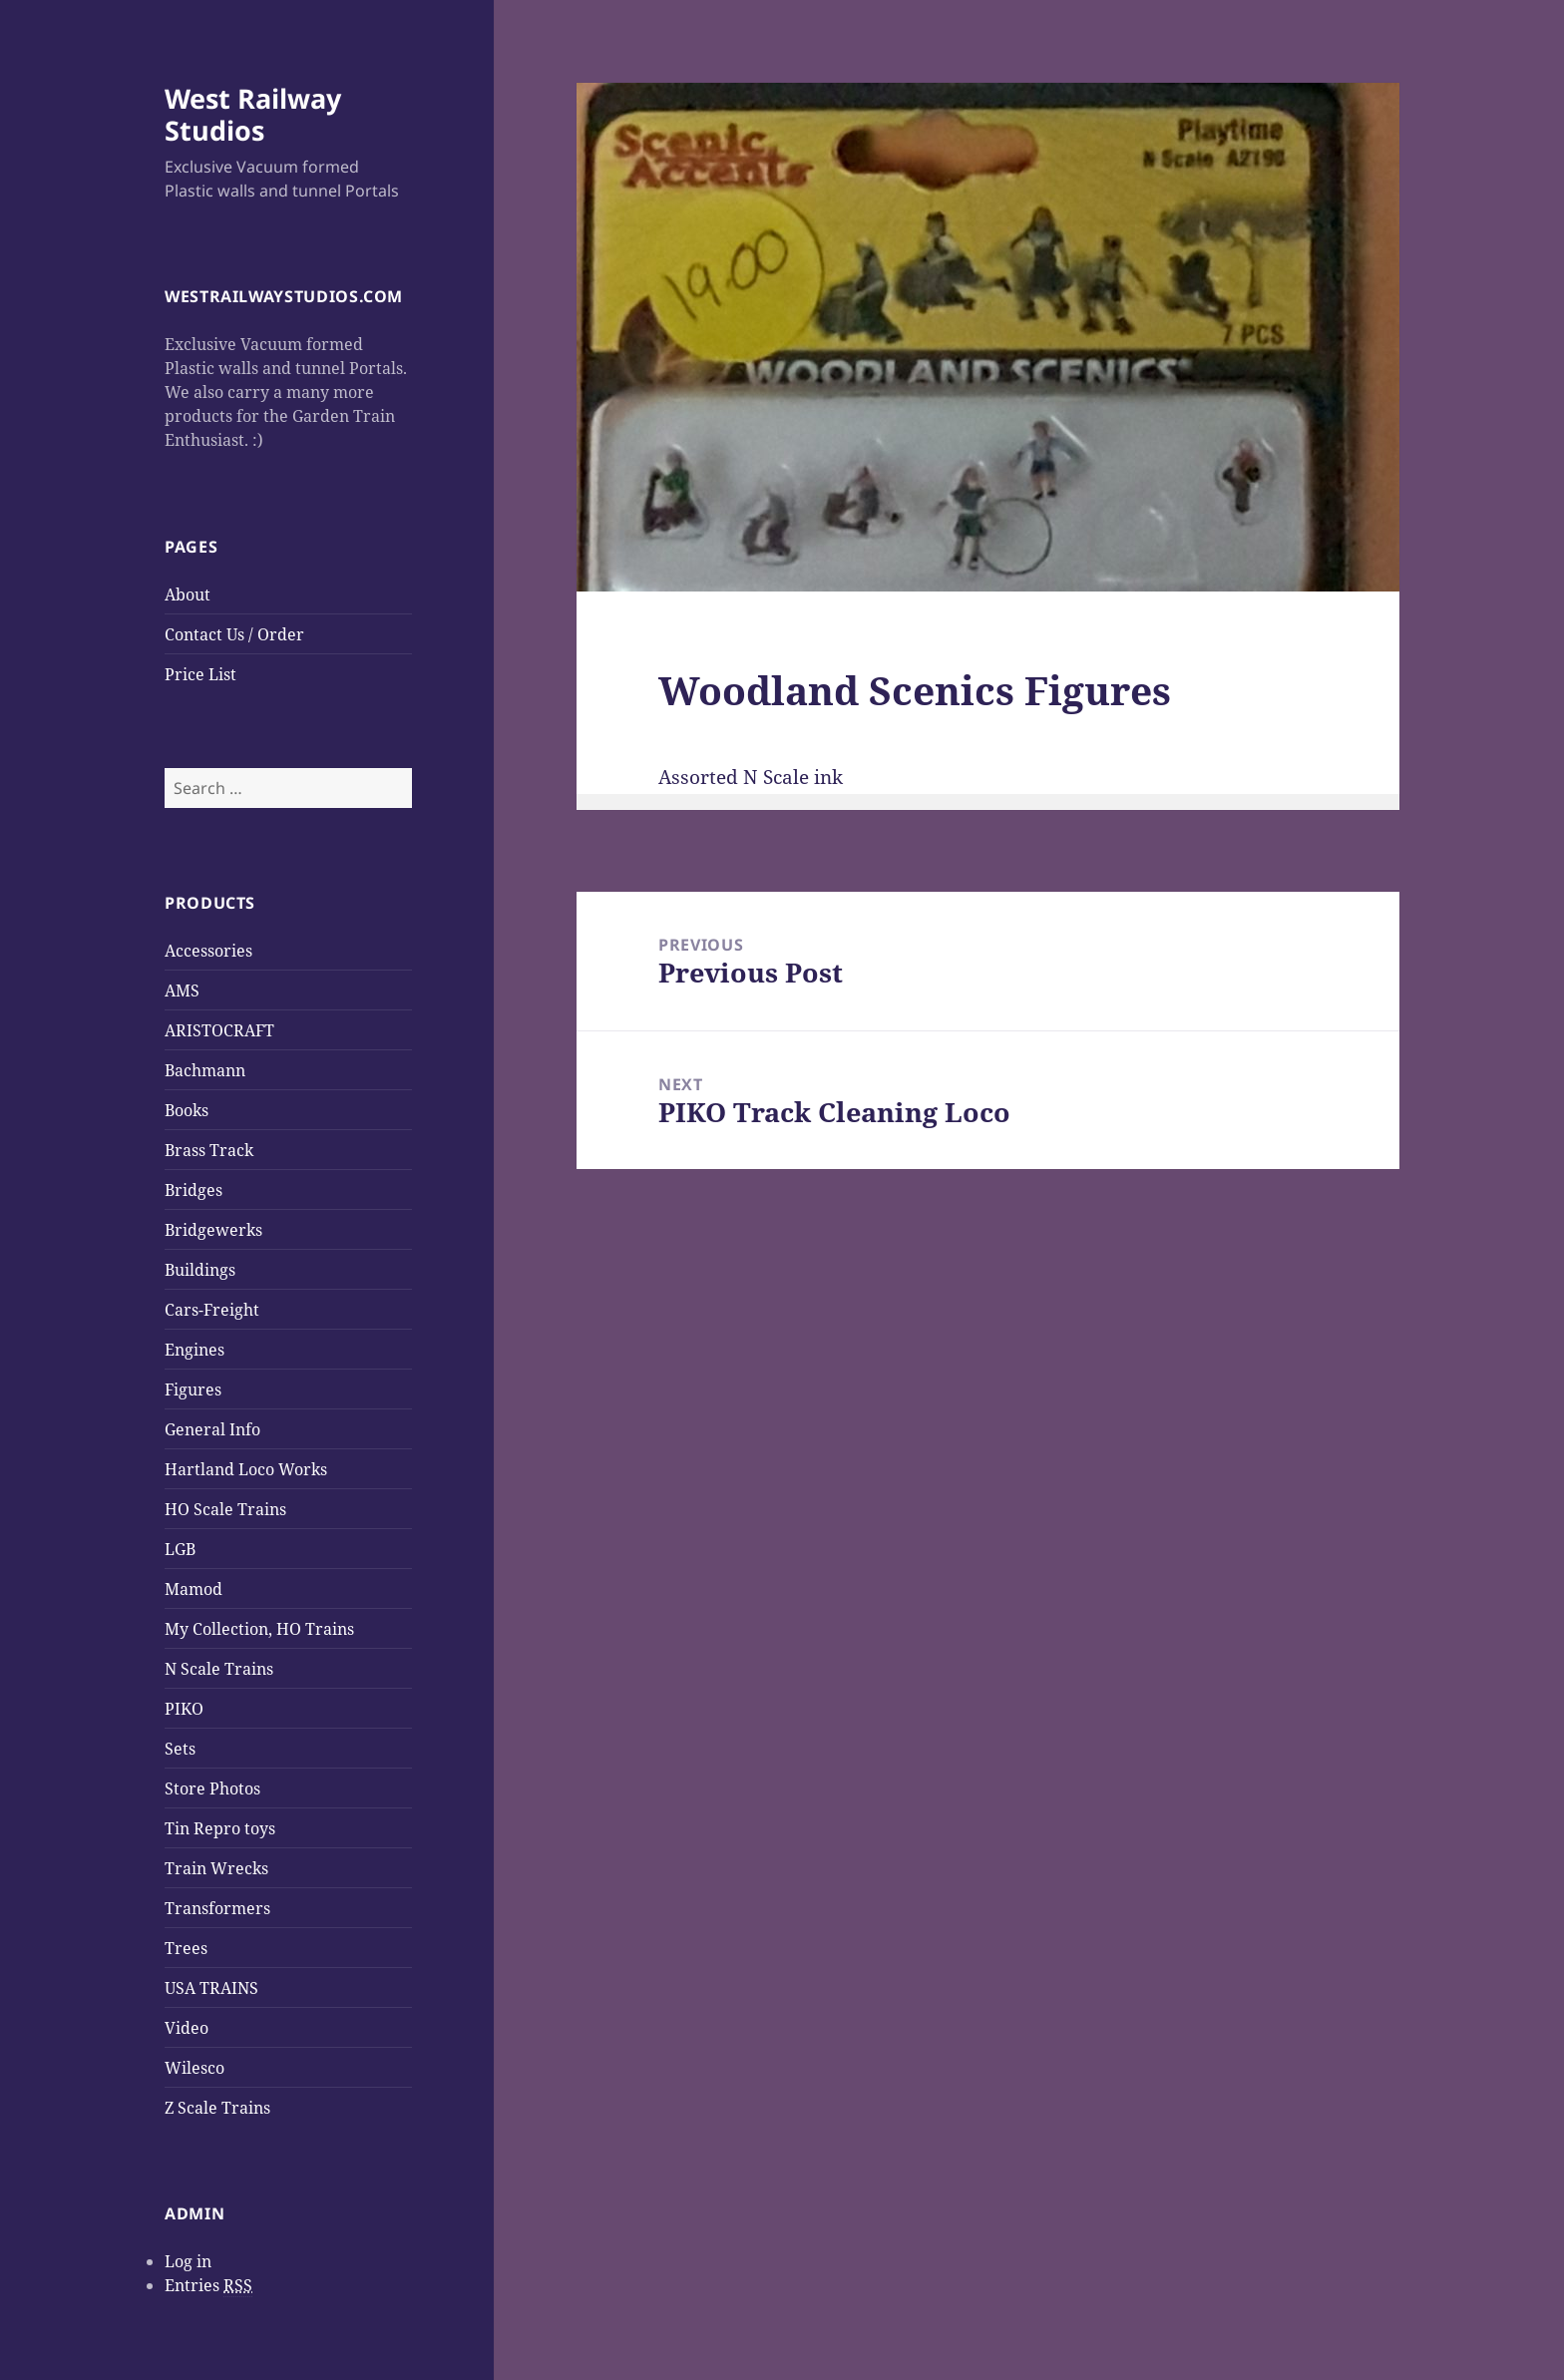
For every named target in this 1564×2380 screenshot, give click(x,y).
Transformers (217, 1908)
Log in (188, 2261)
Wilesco (194, 2068)
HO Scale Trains (225, 1509)
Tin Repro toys (220, 1828)
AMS (182, 990)
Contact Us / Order (234, 634)
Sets (180, 1749)
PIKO (184, 1709)
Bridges (193, 1190)
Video (186, 2028)
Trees (186, 1948)
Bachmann (205, 1070)
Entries (208, 2285)
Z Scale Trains (217, 2108)
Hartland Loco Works (246, 1469)
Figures (193, 1389)
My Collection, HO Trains (259, 1629)
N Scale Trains (219, 1669)
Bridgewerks (213, 1230)
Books (186, 1110)
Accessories (208, 951)
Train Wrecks (216, 1868)
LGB (180, 1549)
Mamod (193, 1589)
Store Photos (212, 1788)
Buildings (200, 1270)
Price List (200, 674)
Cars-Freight (212, 1310)
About (187, 594)
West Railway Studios (253, 114)
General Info (212, 1429)
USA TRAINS (211, 1988)
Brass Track (209, 1150)
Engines (194, 1350)
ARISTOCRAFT (219, 1030)
